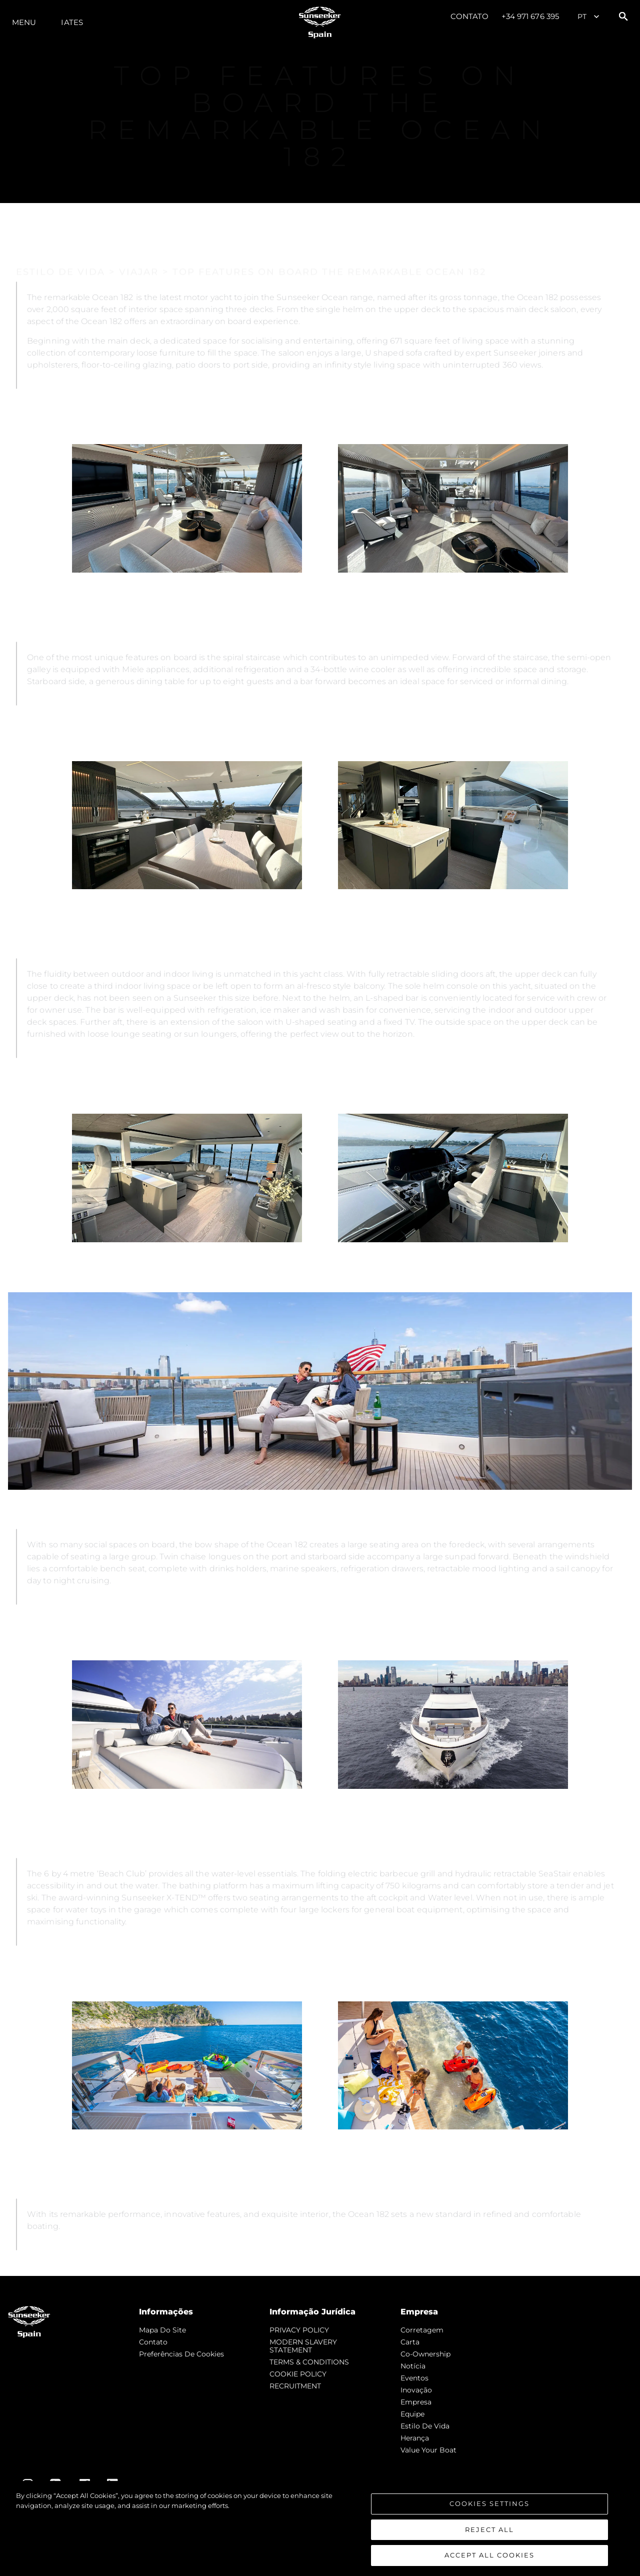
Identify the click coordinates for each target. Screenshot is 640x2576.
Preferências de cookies (181, 2353)
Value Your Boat (428, 2449)
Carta (410, 2341)
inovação (416, 2389)
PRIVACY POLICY (299, 2329)
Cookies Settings (490, 2503)
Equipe (412, 2413)
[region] (320, 2528)
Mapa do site (162, 2329)
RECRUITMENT (295, 2385)
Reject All (489, 2529)
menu (24, 22)
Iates (72, 22)
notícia (413, 2365)
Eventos (414, 2377)
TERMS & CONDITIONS (309, 2361)
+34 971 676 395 (531, 16)
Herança (414, 2437)
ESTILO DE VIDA (60, 232)
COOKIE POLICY (298, 2373)
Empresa (416, 2401)
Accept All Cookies (489, 2555)
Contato (469, 16)
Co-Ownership (425, 2353)
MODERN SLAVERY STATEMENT (303, 2345)
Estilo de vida (425, 2425)
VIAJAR (138, 232)
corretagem (422, 2329)
